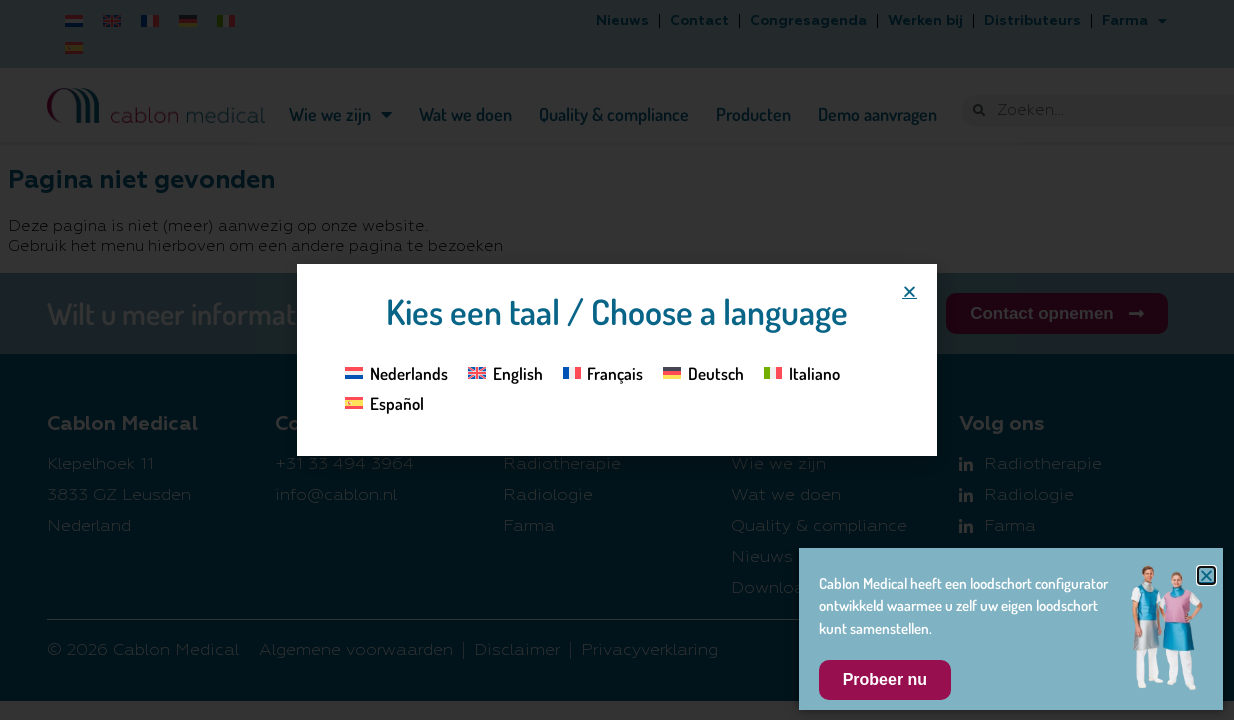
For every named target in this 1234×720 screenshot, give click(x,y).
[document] (617, 360)
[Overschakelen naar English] (505, 372)
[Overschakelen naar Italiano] (802, 372)
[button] (909, 291)
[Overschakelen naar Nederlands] (396, 372)
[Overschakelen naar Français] (603, 372)
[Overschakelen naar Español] (384, 403)
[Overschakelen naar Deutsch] (703, 372)
